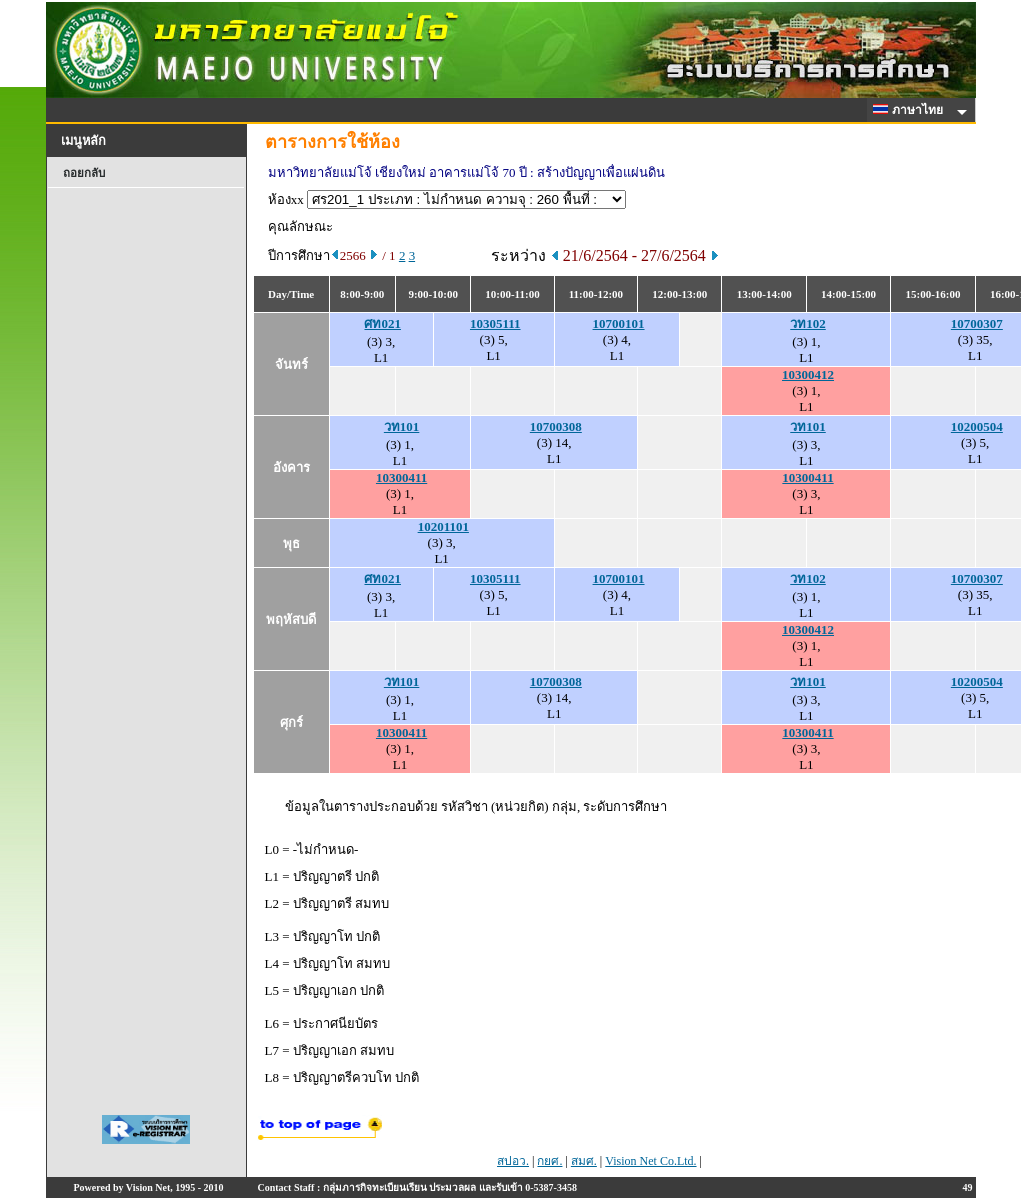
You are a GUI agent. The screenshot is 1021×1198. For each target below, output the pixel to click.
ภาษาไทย (911, 110)
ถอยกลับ (84, 173)
